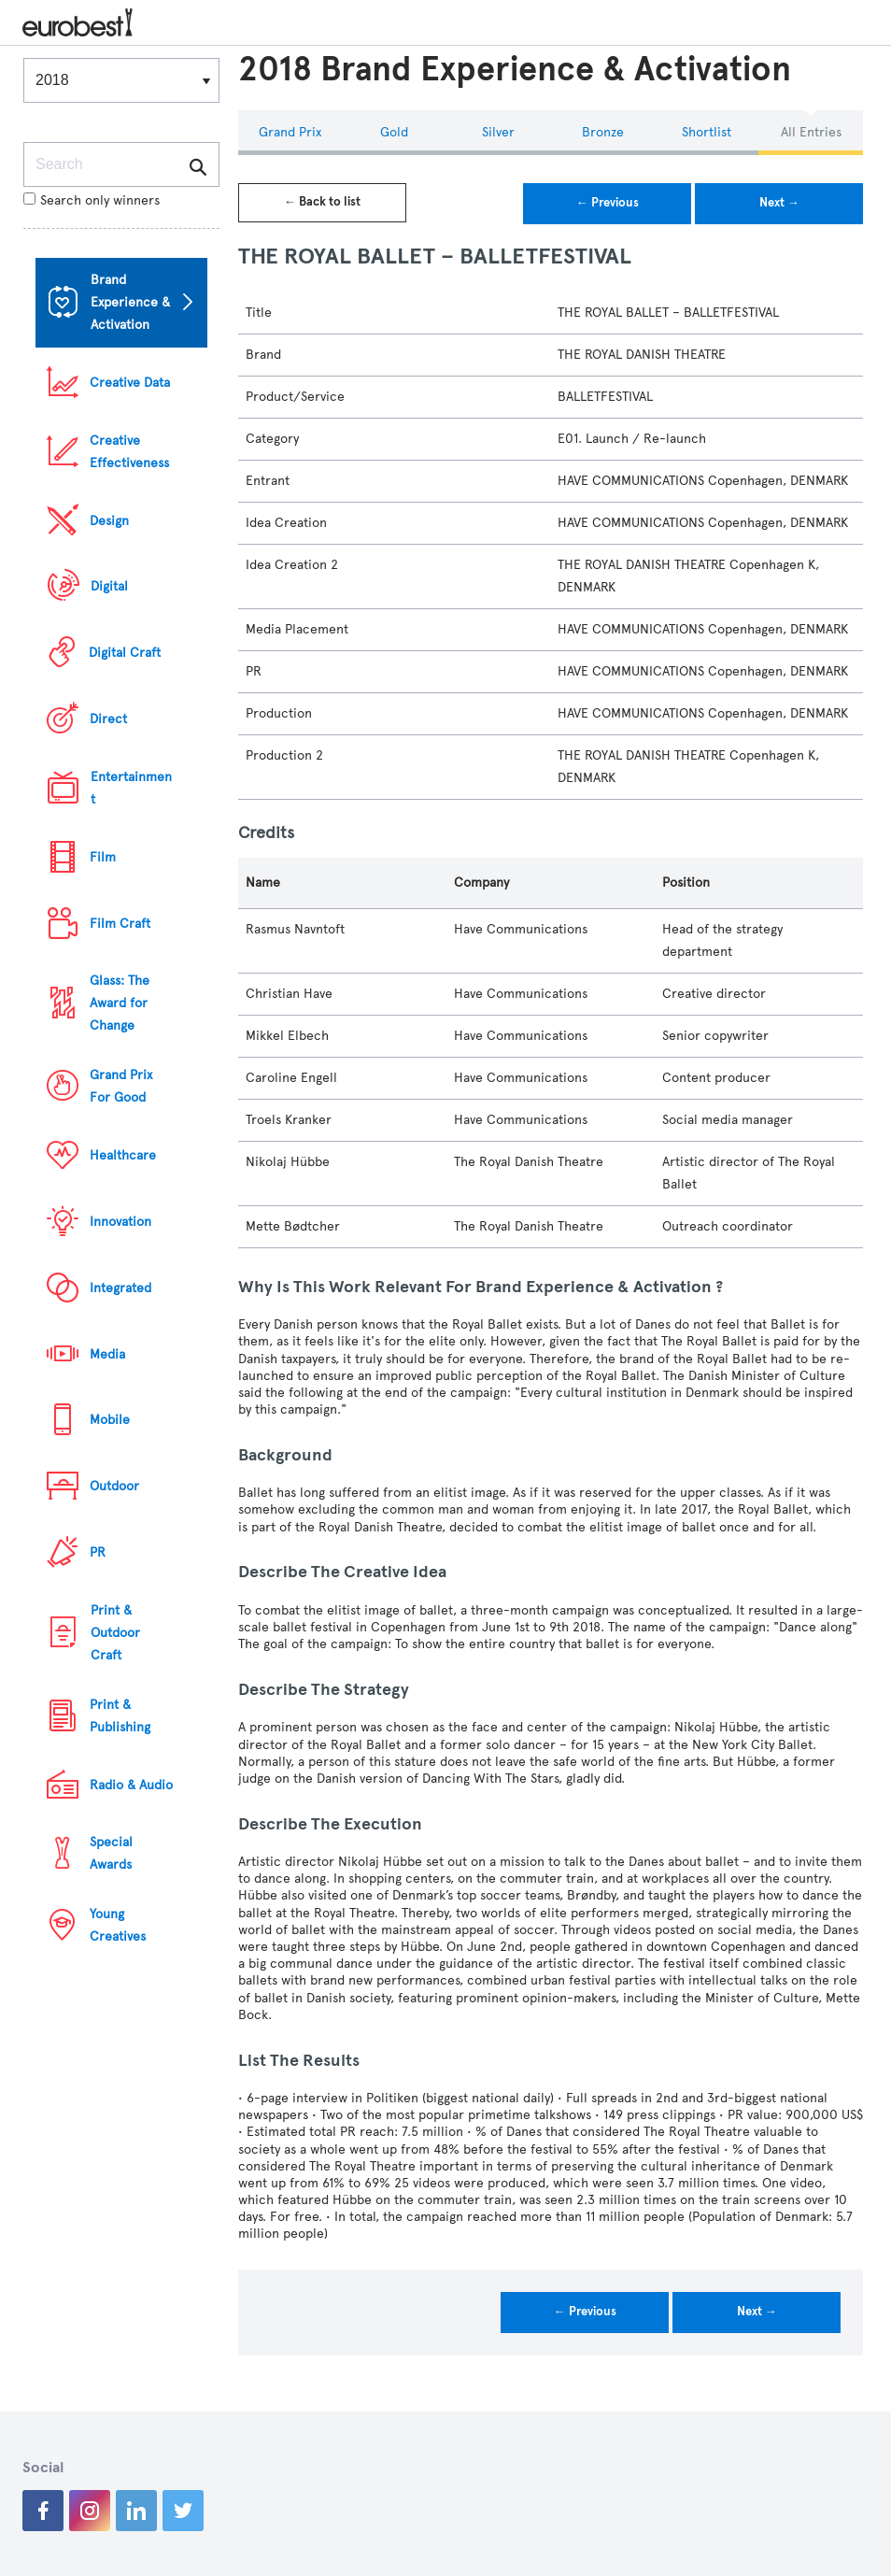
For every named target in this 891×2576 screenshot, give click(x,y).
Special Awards (111, 1853)
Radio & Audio (131, 1785)
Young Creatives (118, 1925)
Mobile (110, 1420)
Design (109, 521)
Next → (779, 202)
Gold (394, 132)
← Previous (607, 202)
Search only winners (91, 200)
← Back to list (322, 201)
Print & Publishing (120, 1716)
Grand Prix (290, 132)
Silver (498, 132)
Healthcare (123, 1155)
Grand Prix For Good (121, 1086)
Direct (108, 719)
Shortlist (706, 132)
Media (107, 1354)
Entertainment (131, 788)
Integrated (120, 1288)
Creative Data (130, 383)
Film (103, 857)
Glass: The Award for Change (119, 1003)
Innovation (120, 1222)
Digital (109, 586)
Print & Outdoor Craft (115, 1632)
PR (98, 1552)
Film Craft (120, 924)
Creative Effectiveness (129, 452)
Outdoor (114, 1486)
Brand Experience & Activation (130, 302)
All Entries (811, 132)
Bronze (603, 132)
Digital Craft (125, 653)
